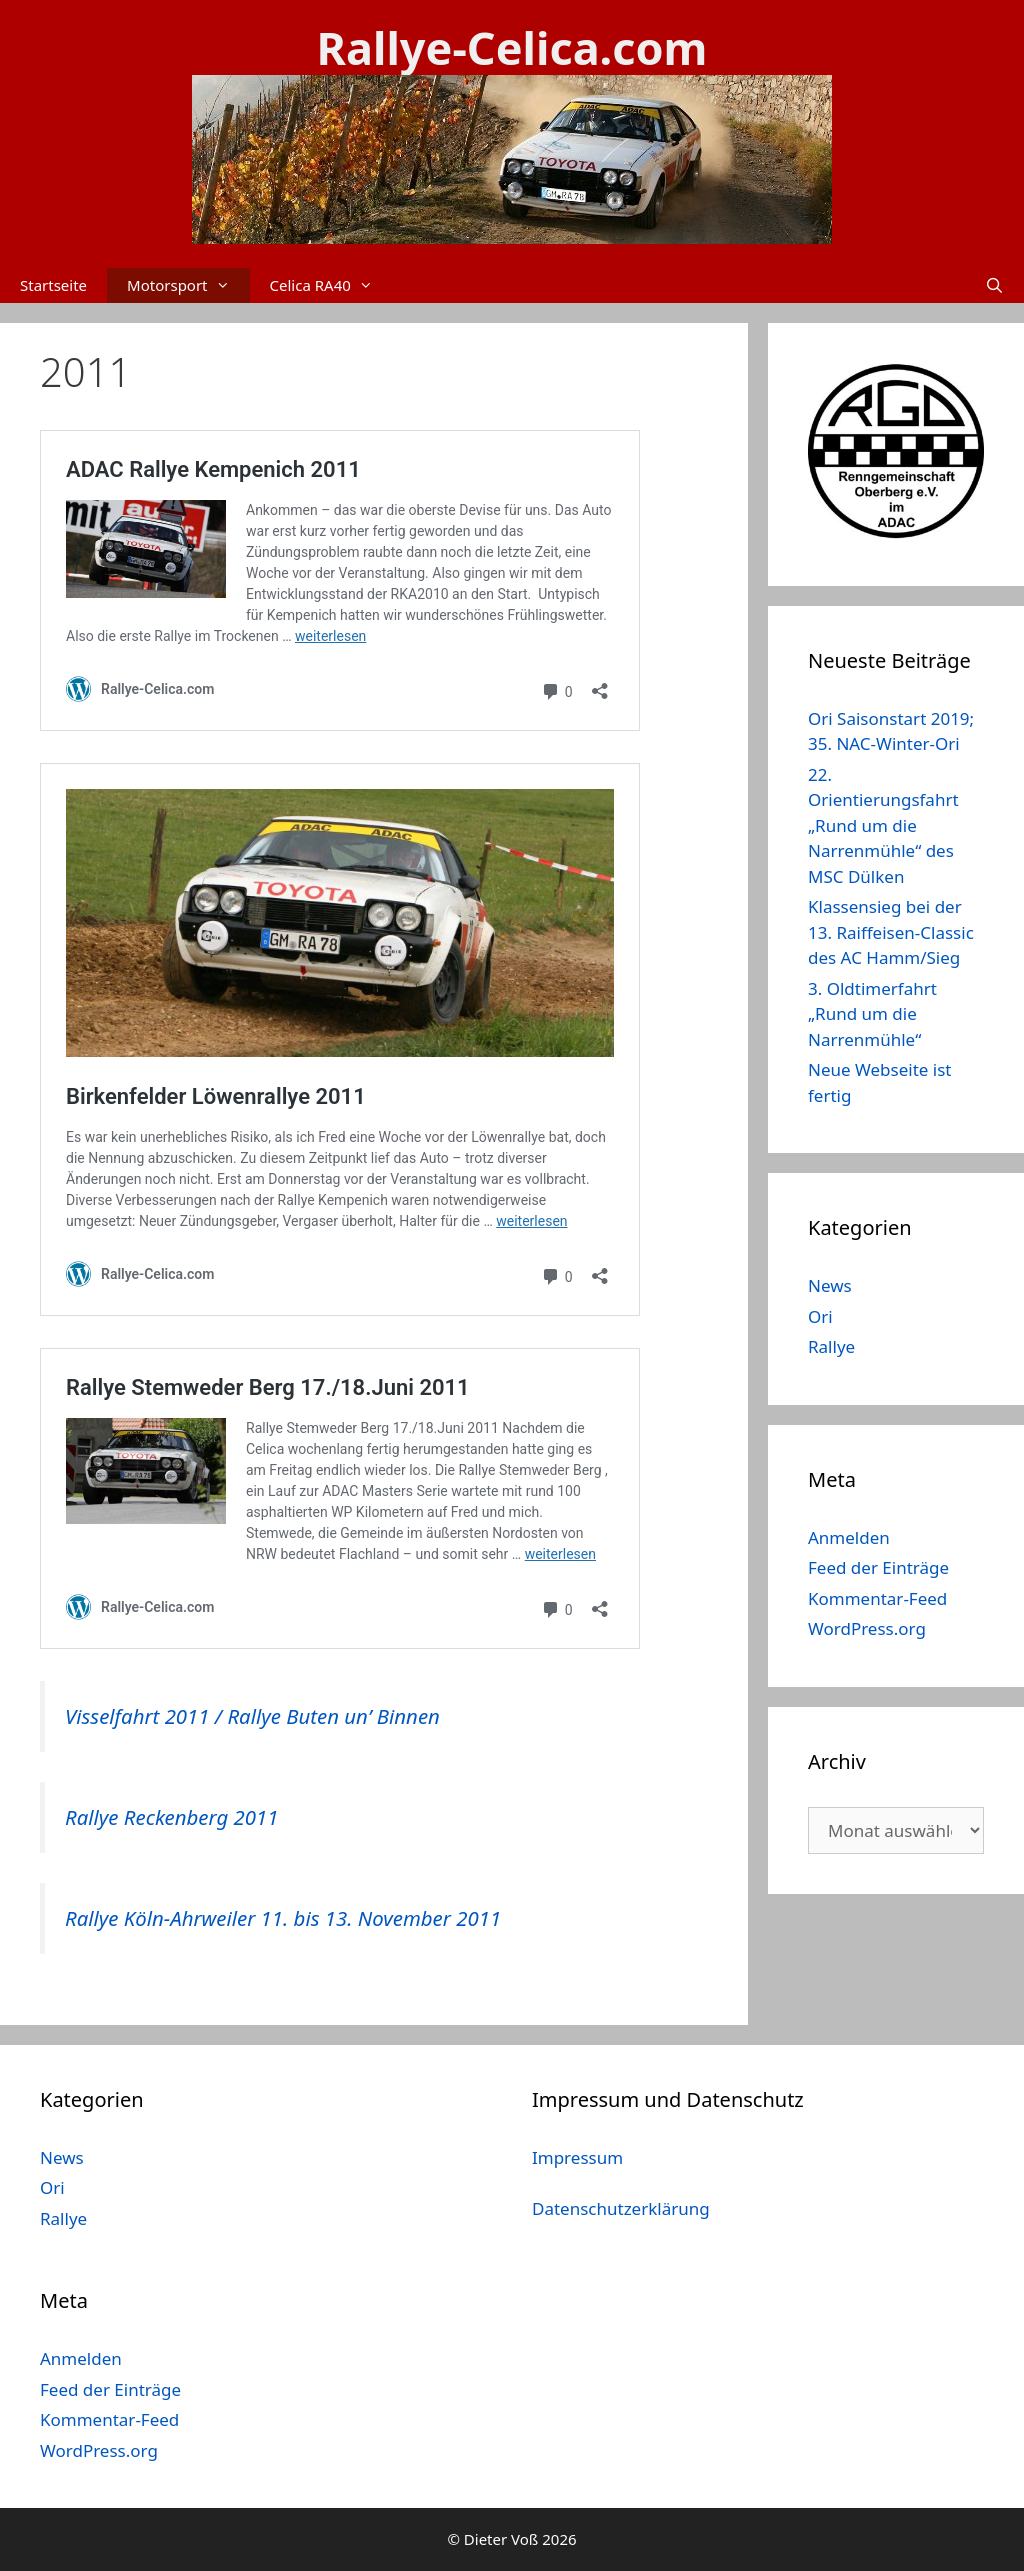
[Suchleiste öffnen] (994, 285)
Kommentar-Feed (877, 1598)
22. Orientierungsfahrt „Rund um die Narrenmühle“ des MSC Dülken (883, 825)
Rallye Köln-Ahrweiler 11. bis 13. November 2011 (283, 1918)
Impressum (577, 2157)
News (830, 1285)
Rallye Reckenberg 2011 (172, 1817)
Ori (820, 1316)
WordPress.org (867, 1628)
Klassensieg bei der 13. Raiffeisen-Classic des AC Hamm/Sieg (891, 932)
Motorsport (188, 285)
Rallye (831, 1346)
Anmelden (849, 1537)
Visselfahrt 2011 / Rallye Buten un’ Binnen (252, 1716)
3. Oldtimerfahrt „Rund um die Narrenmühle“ (872, 1014)
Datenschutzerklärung (621, 2208)
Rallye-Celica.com (512, 47)
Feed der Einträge (878, 1567)
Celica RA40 (331, 285)
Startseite (53, 285)
